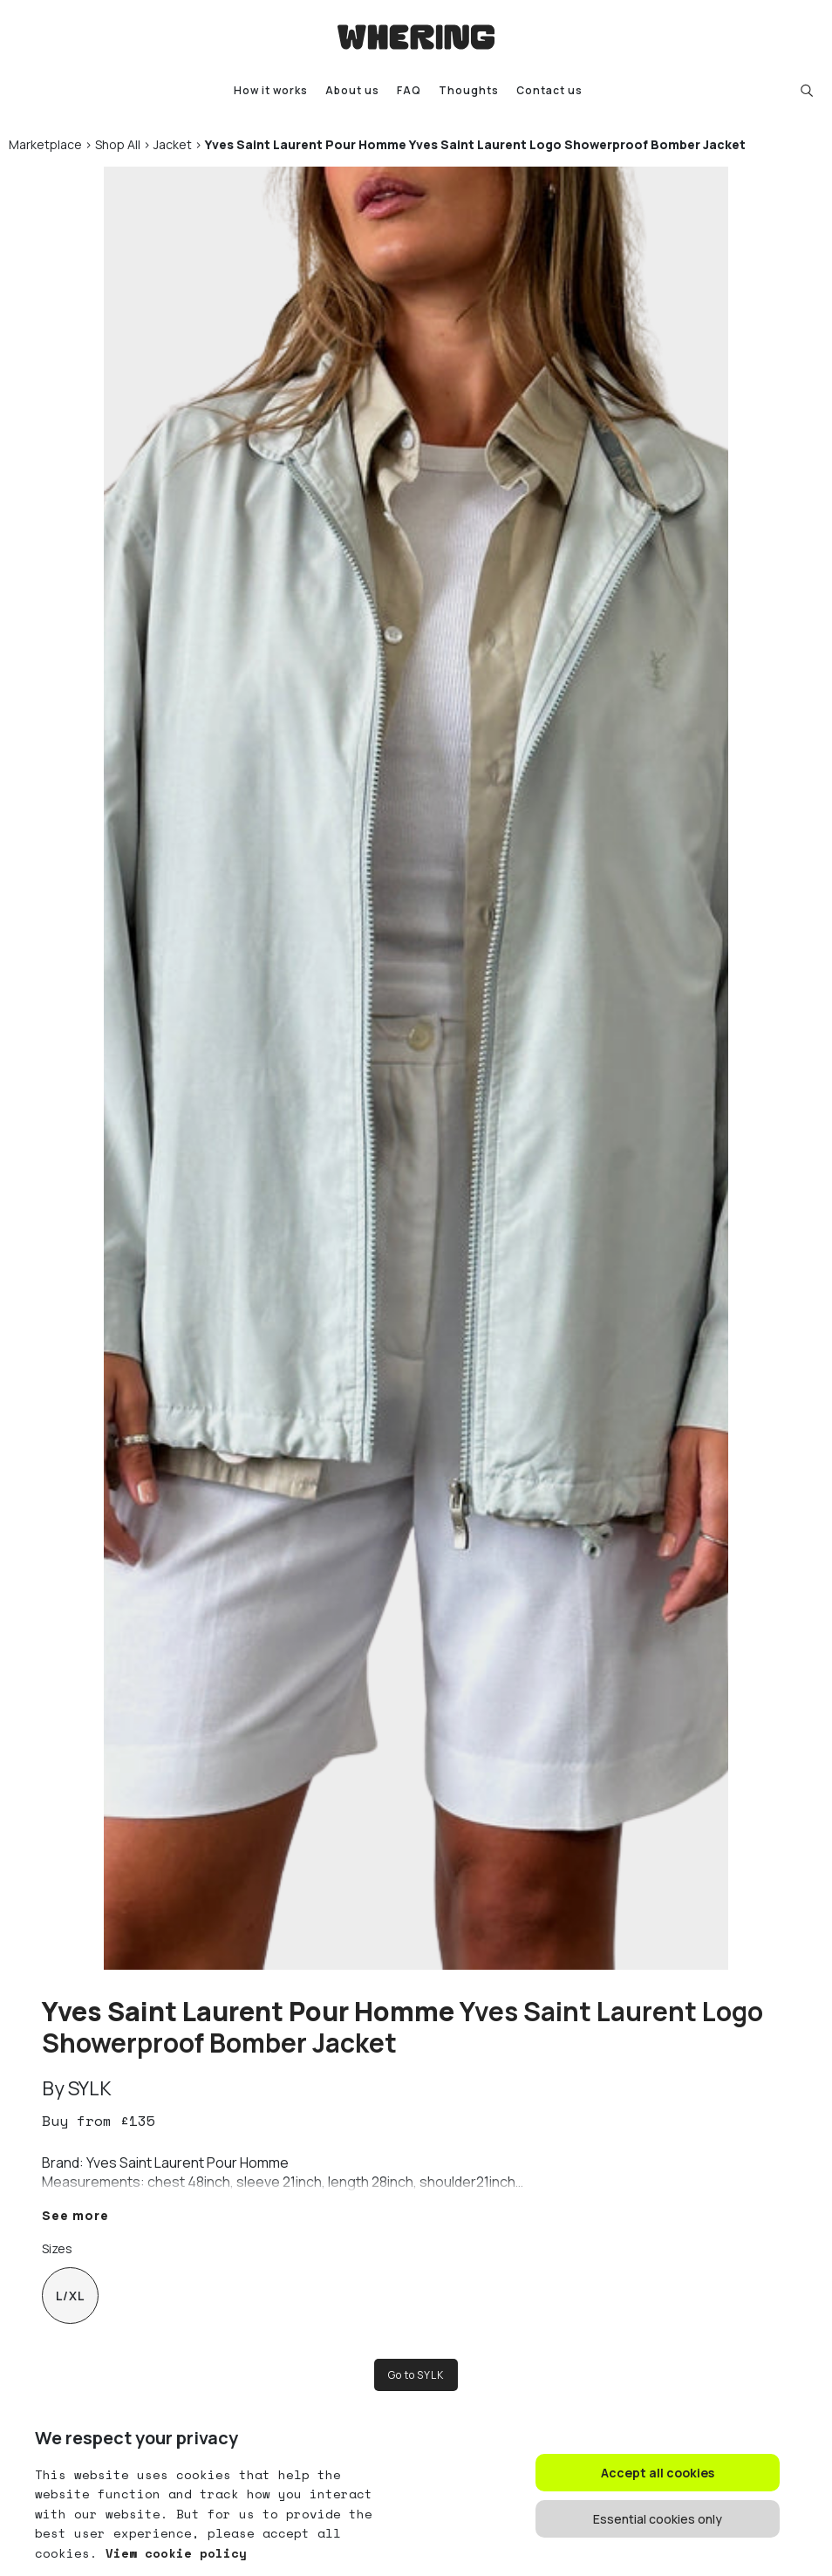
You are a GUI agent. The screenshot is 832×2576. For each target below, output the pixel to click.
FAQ (409, 90)
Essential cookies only (657, 2519)
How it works (271, 90)
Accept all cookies (657, 2472)
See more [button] (75, 2215)
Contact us (549, 90)
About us (352, 90)
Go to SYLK (415, 2375)
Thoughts (469, 90)
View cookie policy (172, 2553)
